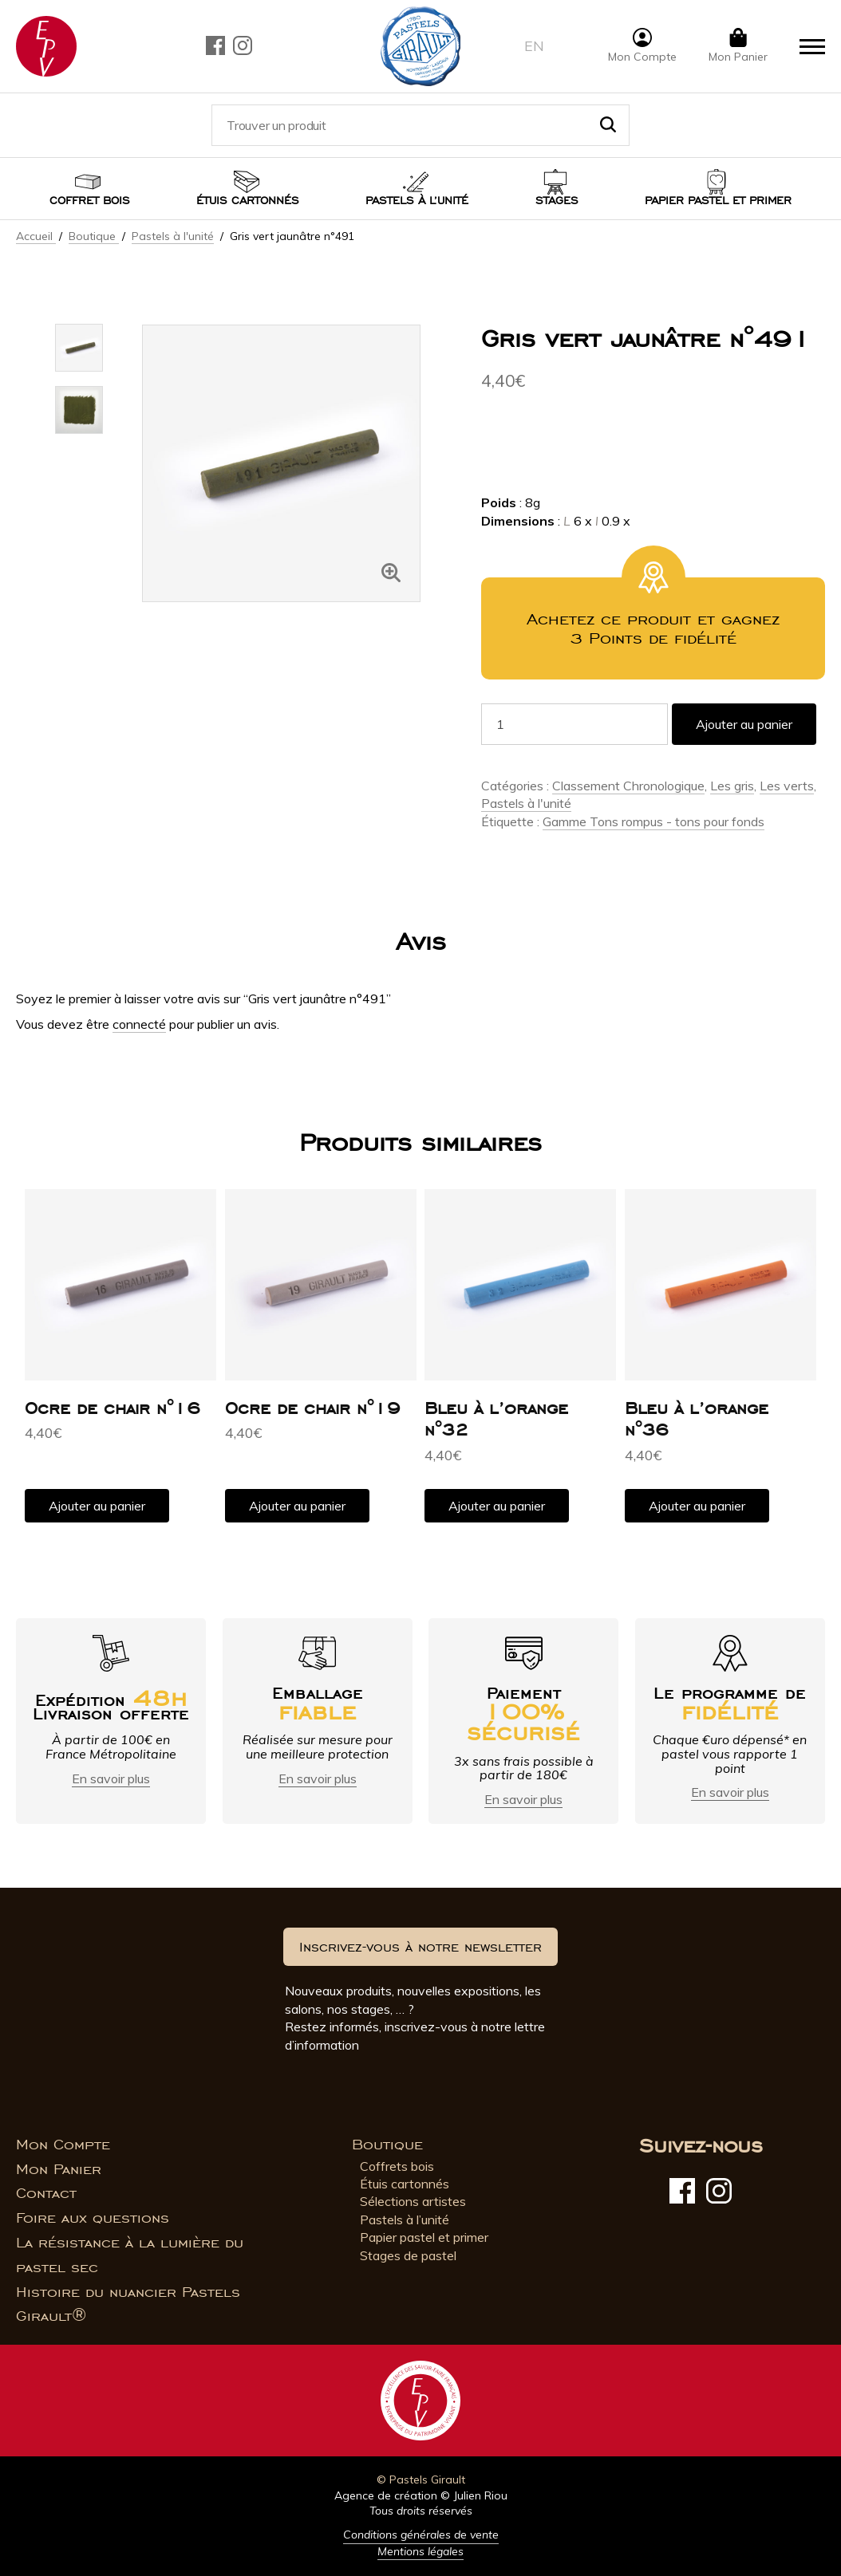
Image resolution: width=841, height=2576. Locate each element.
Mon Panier (58, 2169)
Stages (556, 200)
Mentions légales (420, 2551)
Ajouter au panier (744, 724)
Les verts (787, 786)
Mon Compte (63, 2144)
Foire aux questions (92, 2217)
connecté (139, 1024)
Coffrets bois (397, 2166)
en (534, 46)
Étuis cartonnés (247, 200)
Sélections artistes (413, 2201)
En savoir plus (111, 1778)
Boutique (94, 236)
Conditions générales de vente (421, 2534)
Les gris (732, 786)
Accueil (36, 236)
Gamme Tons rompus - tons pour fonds (653, 821)
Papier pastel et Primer (718, 200)
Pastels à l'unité (173, 236)
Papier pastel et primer (424, 2237)
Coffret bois (89, 200)
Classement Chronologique (628, 786)
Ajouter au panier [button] (97, 1506)
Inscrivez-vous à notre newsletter (420, 1947)
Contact (46, 2193)
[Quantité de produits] (574, 724)
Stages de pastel (408, 2255)
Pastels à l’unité (416, 200)
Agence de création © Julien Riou (420, 2495)
